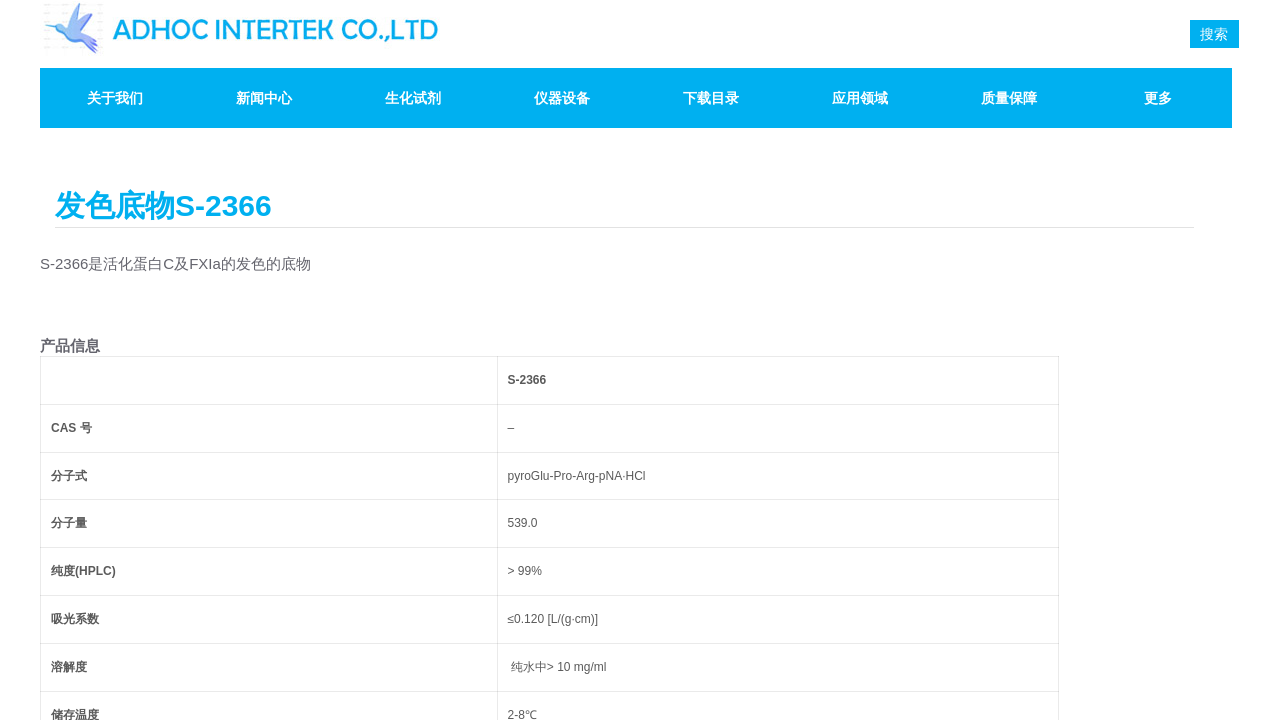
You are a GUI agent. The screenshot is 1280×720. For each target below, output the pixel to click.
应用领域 (860, 98)
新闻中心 (264, 98)
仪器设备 (562, 98)
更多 (1158, 98)
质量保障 (1009, 98)
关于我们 (115, 98)
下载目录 (711, 98)
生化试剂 (413, 98)
